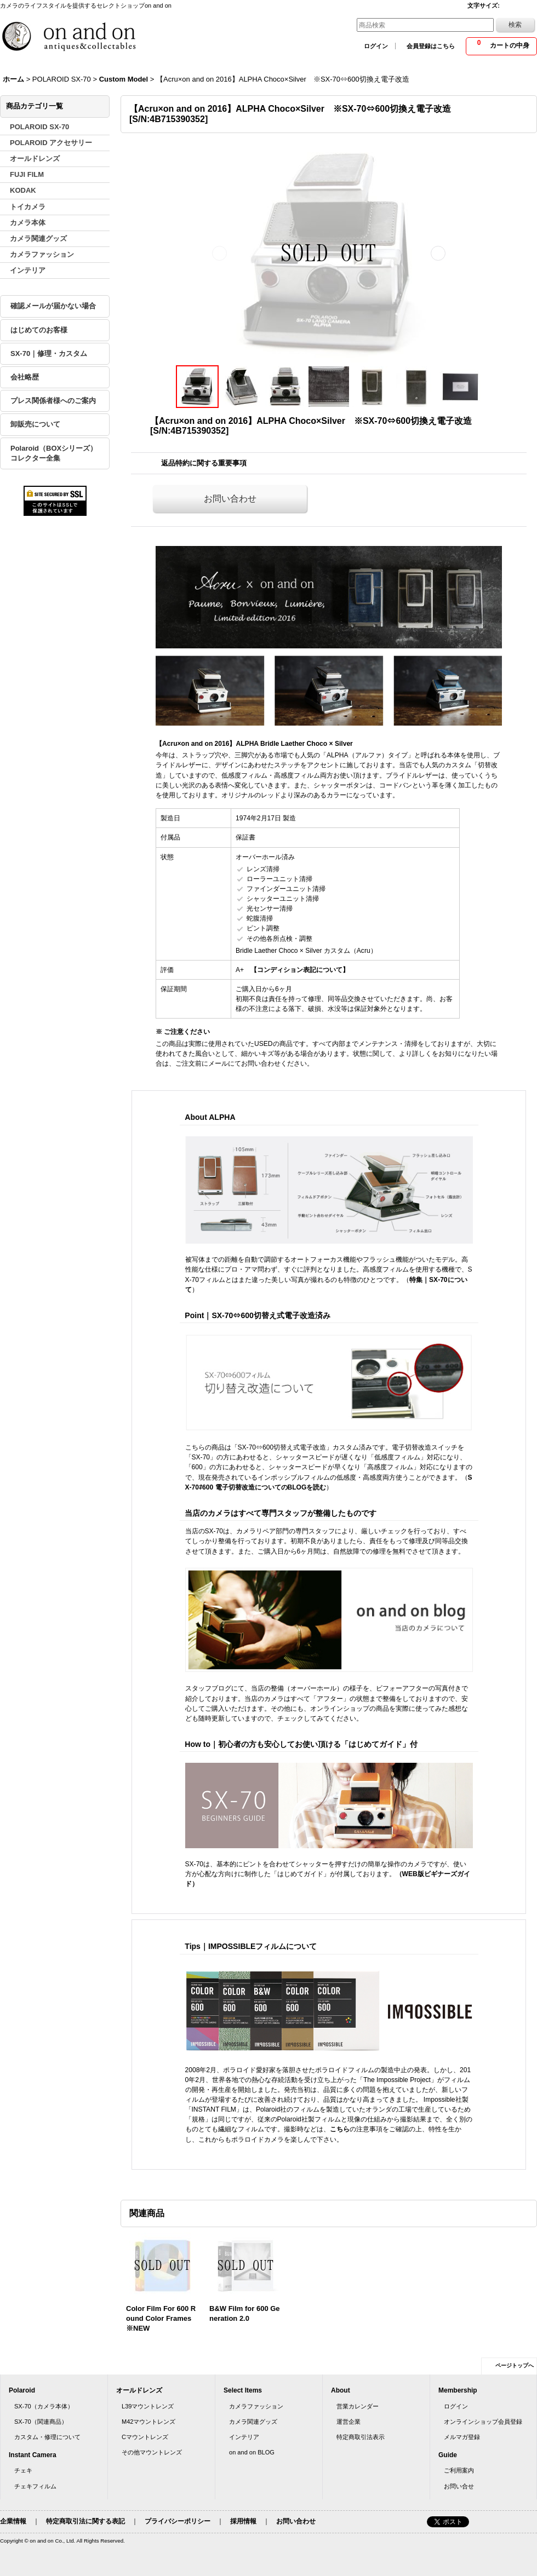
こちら (340, 2129)
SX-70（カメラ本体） (43, 2406)
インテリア (244, 2437)
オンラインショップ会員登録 (483, 2421)
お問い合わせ (230, 498)
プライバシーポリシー (177, 2521)
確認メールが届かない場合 (53, 306)
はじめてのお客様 (38, 330)
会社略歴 (24, 377)
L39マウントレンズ (148, 2406)
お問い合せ (459, 2486)
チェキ (23, 2470)
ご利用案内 (459, 2470)
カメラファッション (256, 2406)
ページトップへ (514, 2365)
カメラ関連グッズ (253, 2421)
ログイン (376, 46)
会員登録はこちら (431, 46)
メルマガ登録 (462, 2437)
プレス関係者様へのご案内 (53, 400)
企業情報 (13, 2521)
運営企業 (348, 2421)
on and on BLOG (252, 2452)
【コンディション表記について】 (299, 970)
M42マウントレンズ (149, 2421)
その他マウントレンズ (152, 2452)
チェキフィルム (35, 2486)
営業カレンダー (357, 2406)
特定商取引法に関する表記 (85, 2521)
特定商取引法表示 (360, 2437)
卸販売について (35, 424)
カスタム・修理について (47, 2437)
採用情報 (243, 2521)
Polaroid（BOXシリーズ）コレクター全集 (53, 453)
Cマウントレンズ (145, 2437)
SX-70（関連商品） (40, 2421)
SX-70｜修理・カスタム (48, 353)
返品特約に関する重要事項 (204, 463)
